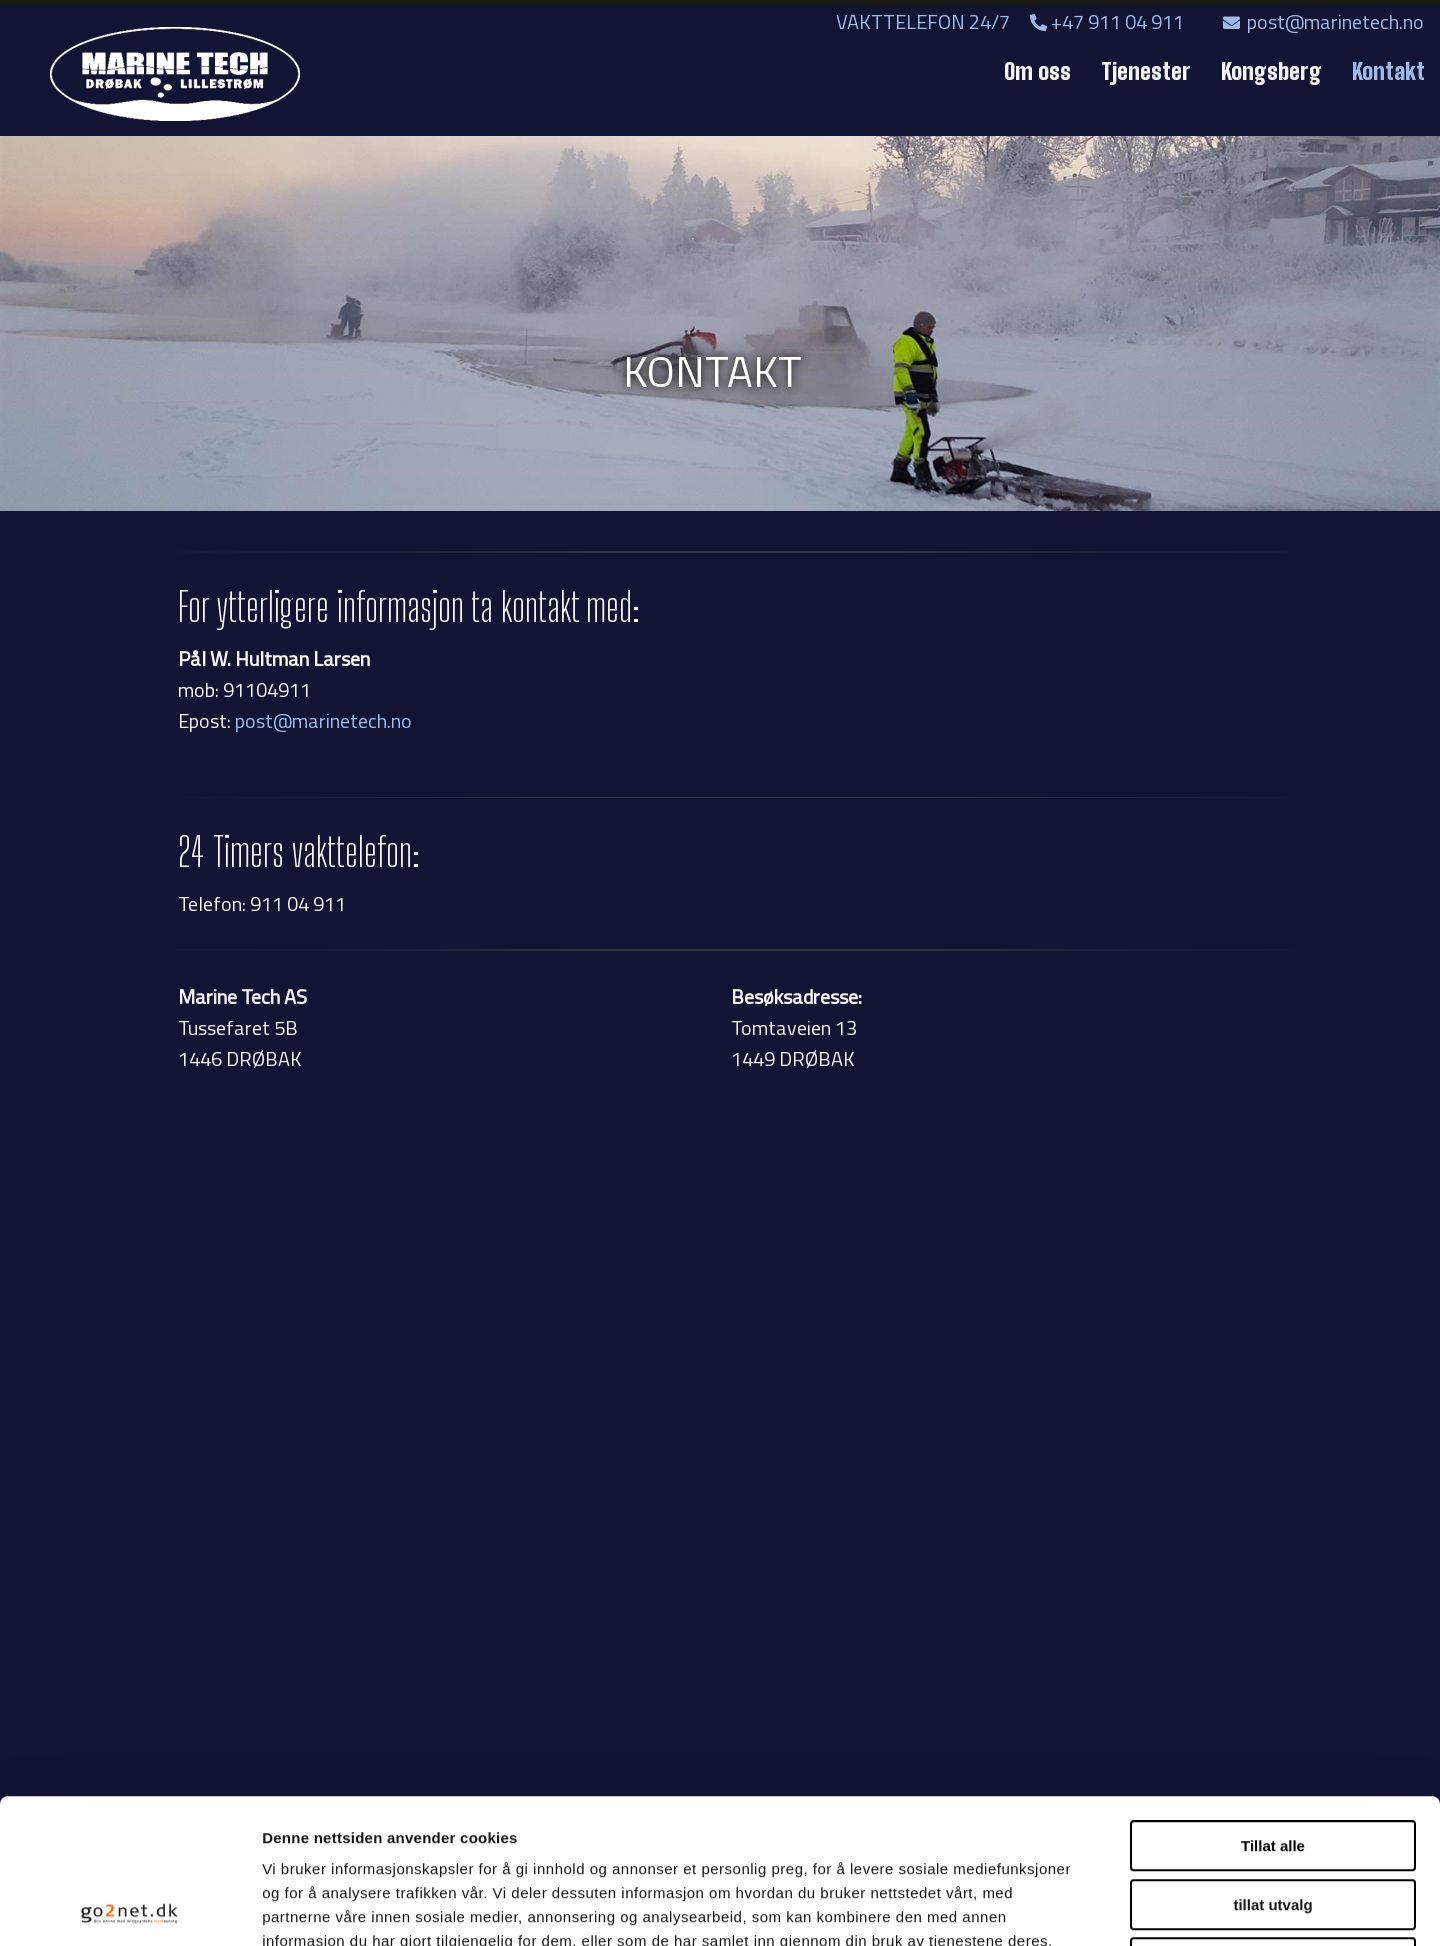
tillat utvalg (1272, 1760)
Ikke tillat (1273, 1818)
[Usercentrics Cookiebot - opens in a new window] (129, 1907)
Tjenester (1146, 71)
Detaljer (1065, 1906)
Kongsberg (1271, 71)
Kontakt (1388, 71)
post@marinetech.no (1323, 21)
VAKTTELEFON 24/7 (931, 21)
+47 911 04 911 (1107, 21)
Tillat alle (1273, 1701)
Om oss (1037, 71)
